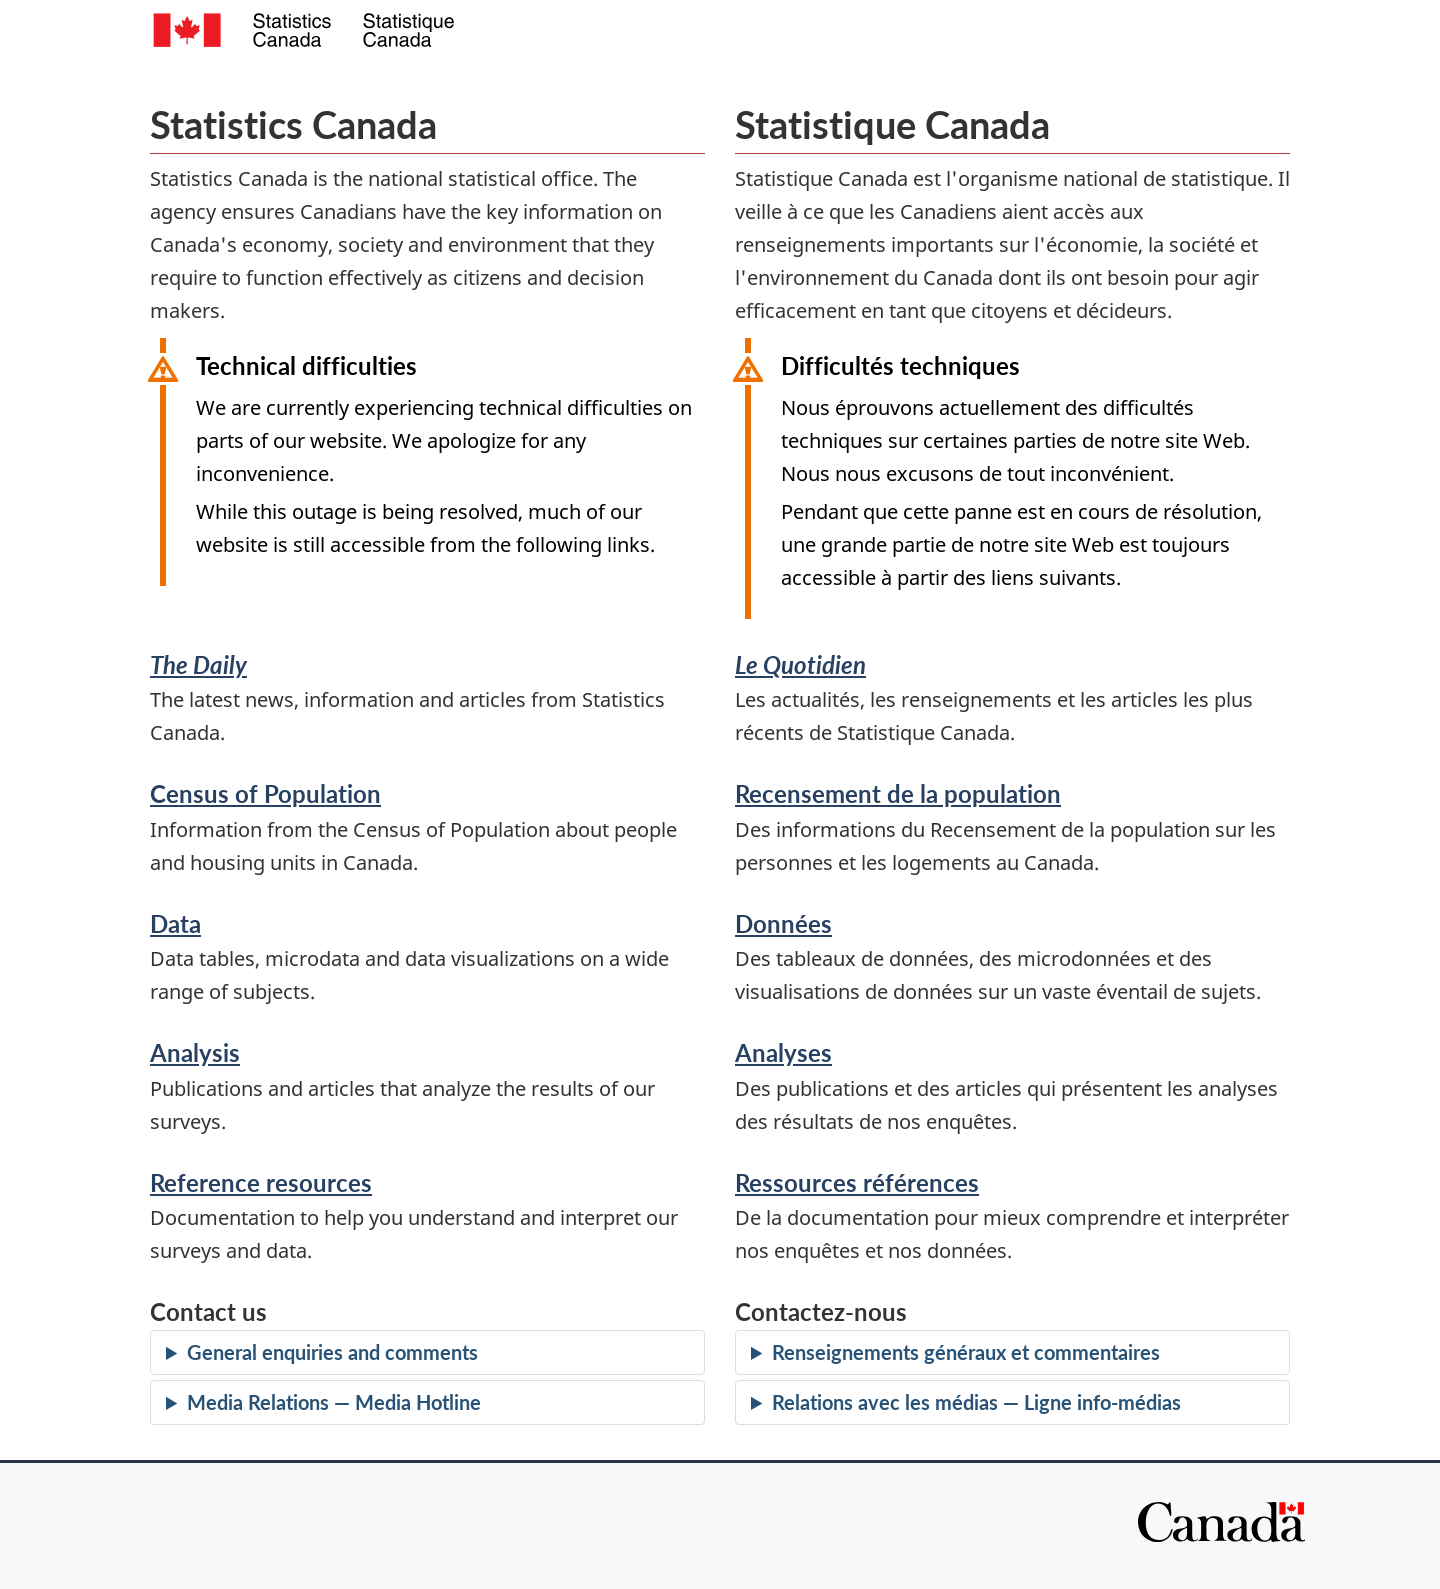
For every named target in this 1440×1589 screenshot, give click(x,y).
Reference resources (261, 1182)
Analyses (783, 1052)
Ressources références (857, 1182)
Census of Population (265, 793)
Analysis (195, 1052)
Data (175, 923)
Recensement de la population (898, 793)
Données (783, 923)
